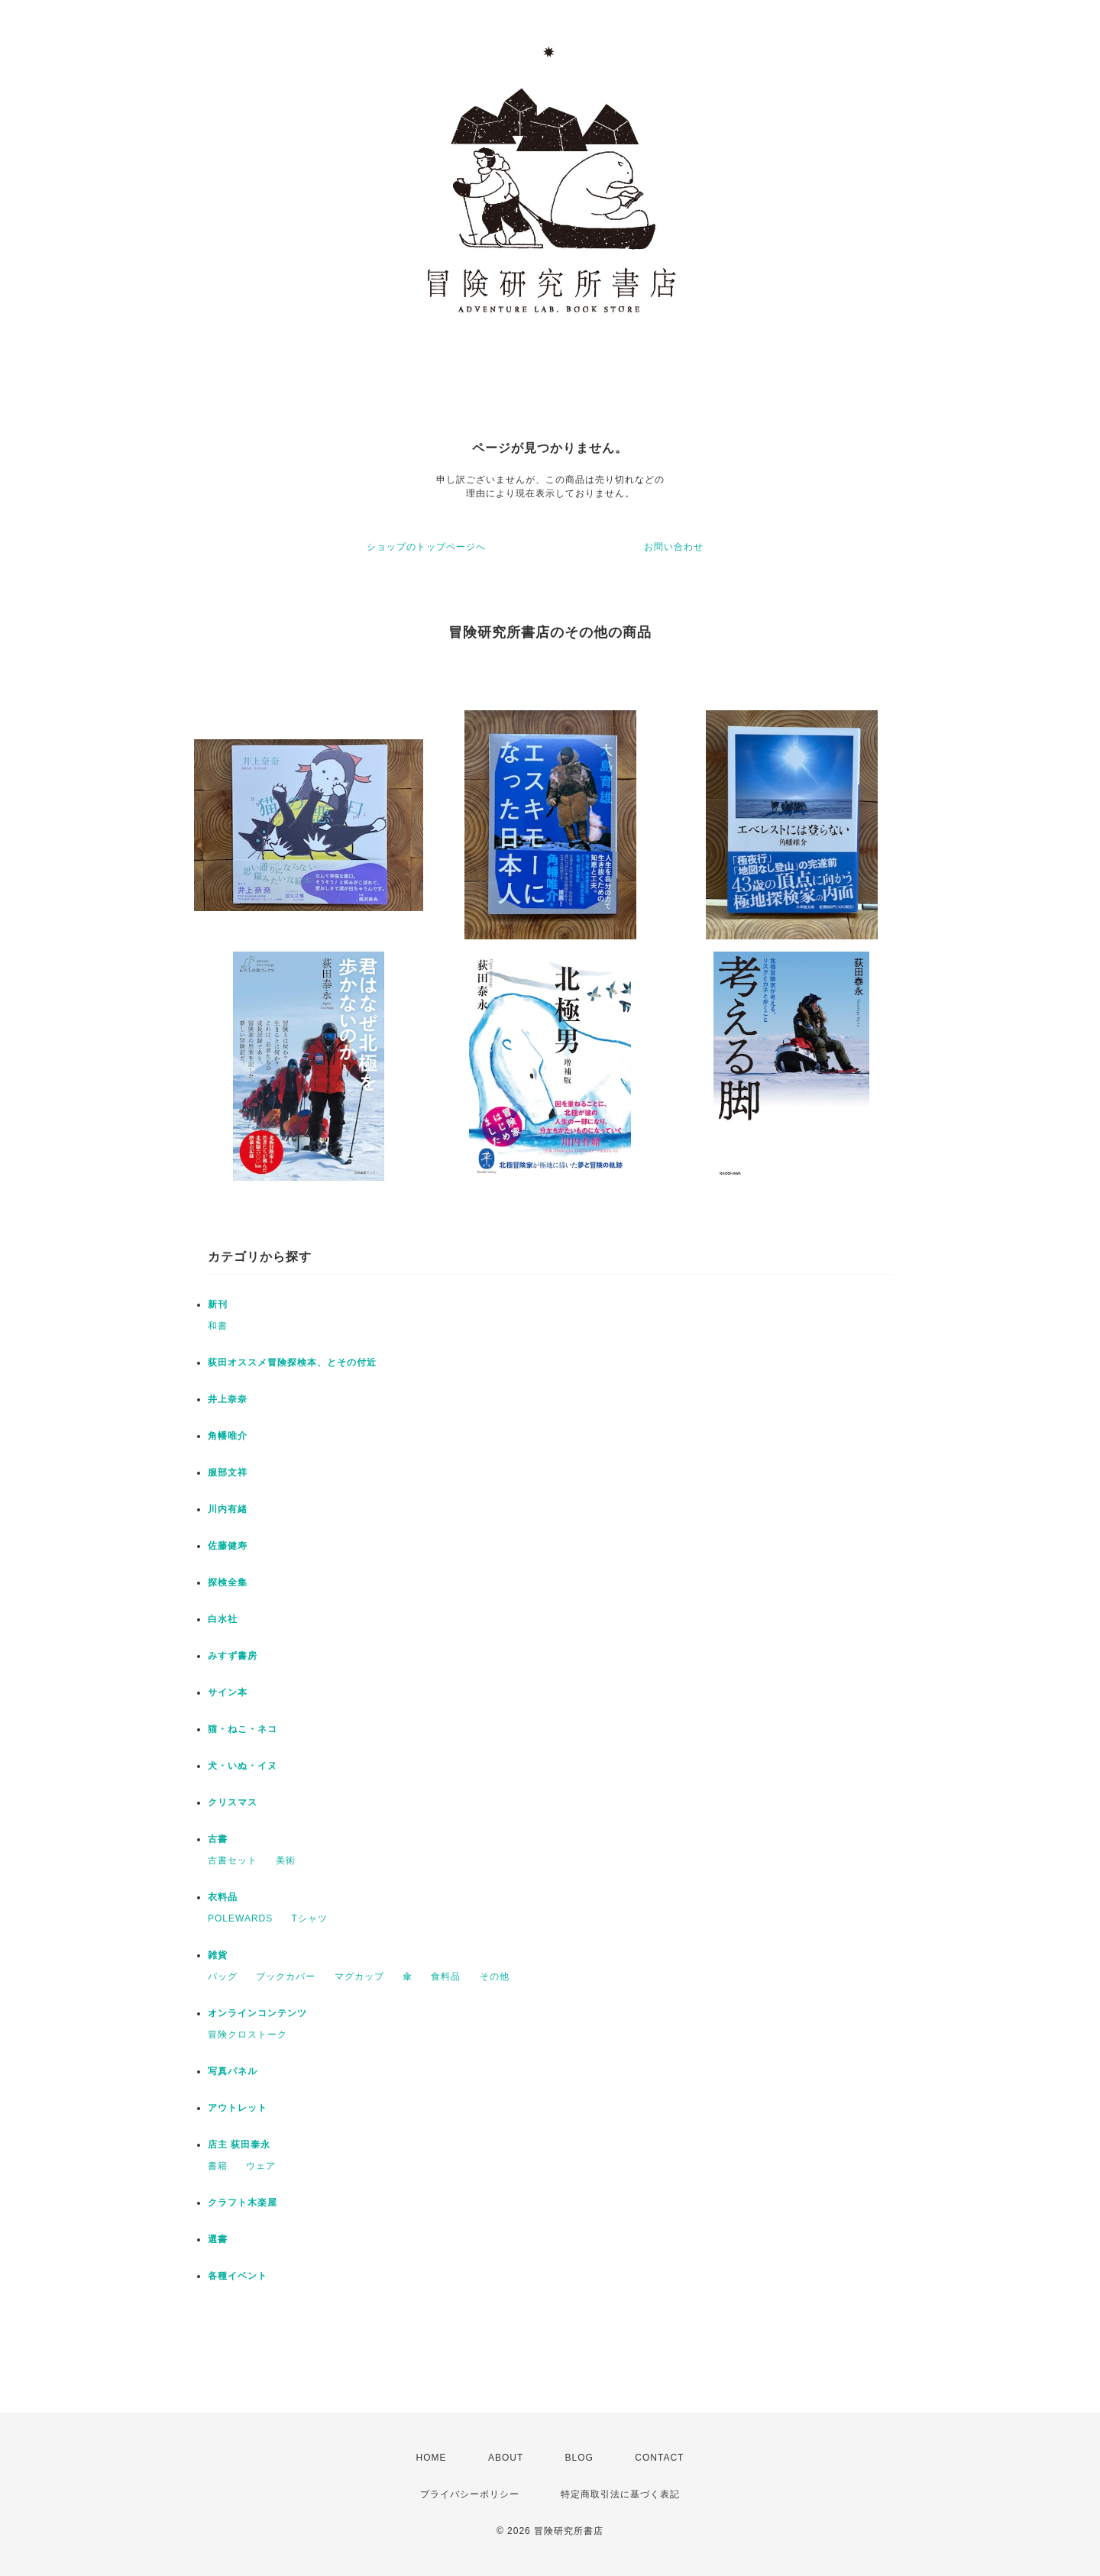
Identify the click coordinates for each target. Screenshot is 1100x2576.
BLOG (579, 2457)
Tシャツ (310, 1918)
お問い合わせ (674, 546)
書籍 (218, 2166)
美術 (286, 1860)
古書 (218, 1839)
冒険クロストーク (247, 2034)
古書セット (232, 1860)
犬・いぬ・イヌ (242, 1765)
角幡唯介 (227, 1435)
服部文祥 (227, 1472)
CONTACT (659, 2457)
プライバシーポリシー (469, 2494)
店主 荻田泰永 (239, 2144)
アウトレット (237, 2107)
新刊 (218, 1304)
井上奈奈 (227, 1399)
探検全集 (227, 1582)
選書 (218, 2239)
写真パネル (232, 2071)
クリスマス (232, 1802)
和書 (218, 1325)
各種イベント (237, 2276)
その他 (495, 1976)
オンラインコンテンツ (257, 2013)
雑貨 (218, 1955)
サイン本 (227, 1692)
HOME (431, 2457)
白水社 (223, 1619)
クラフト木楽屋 (242, 2202)
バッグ (223, 1976)
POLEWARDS (240, 1918)
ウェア (261, 2166)
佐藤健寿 (227, 1545)
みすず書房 (232, 1655)
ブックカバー (285, 1976)
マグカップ (359, 1976)
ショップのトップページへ (426, 546)
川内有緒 (227, 1509)
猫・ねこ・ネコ (242, 1729)
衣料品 (223, 1897)
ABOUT (505, 2457)
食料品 (446, 1976)
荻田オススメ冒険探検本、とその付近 (292, 1362)
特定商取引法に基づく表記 (620, 2494)
